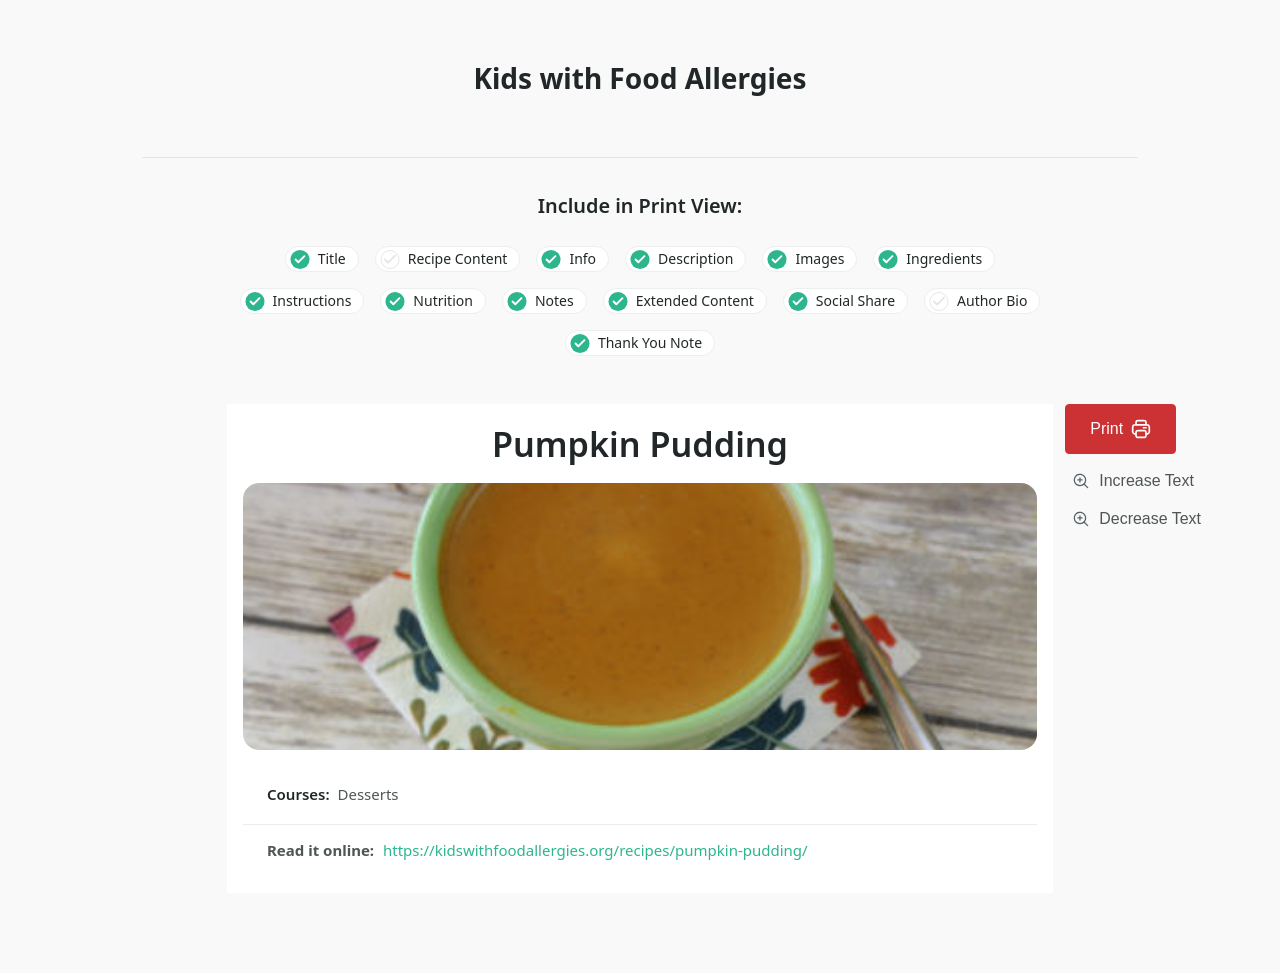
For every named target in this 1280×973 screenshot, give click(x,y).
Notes (554, 300)
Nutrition (443, 300)
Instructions (312, 300)
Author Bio (992, 300)
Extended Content (695, 300)
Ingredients (944, 258)
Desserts (368, 794)
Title (332, 258)
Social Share (855, 300)
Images (819, 258)
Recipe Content (458, 258)
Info (582, 258)
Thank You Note (650, 342)
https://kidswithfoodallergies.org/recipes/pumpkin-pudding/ (595, 850)
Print (1120, 429)
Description (695, 258)
